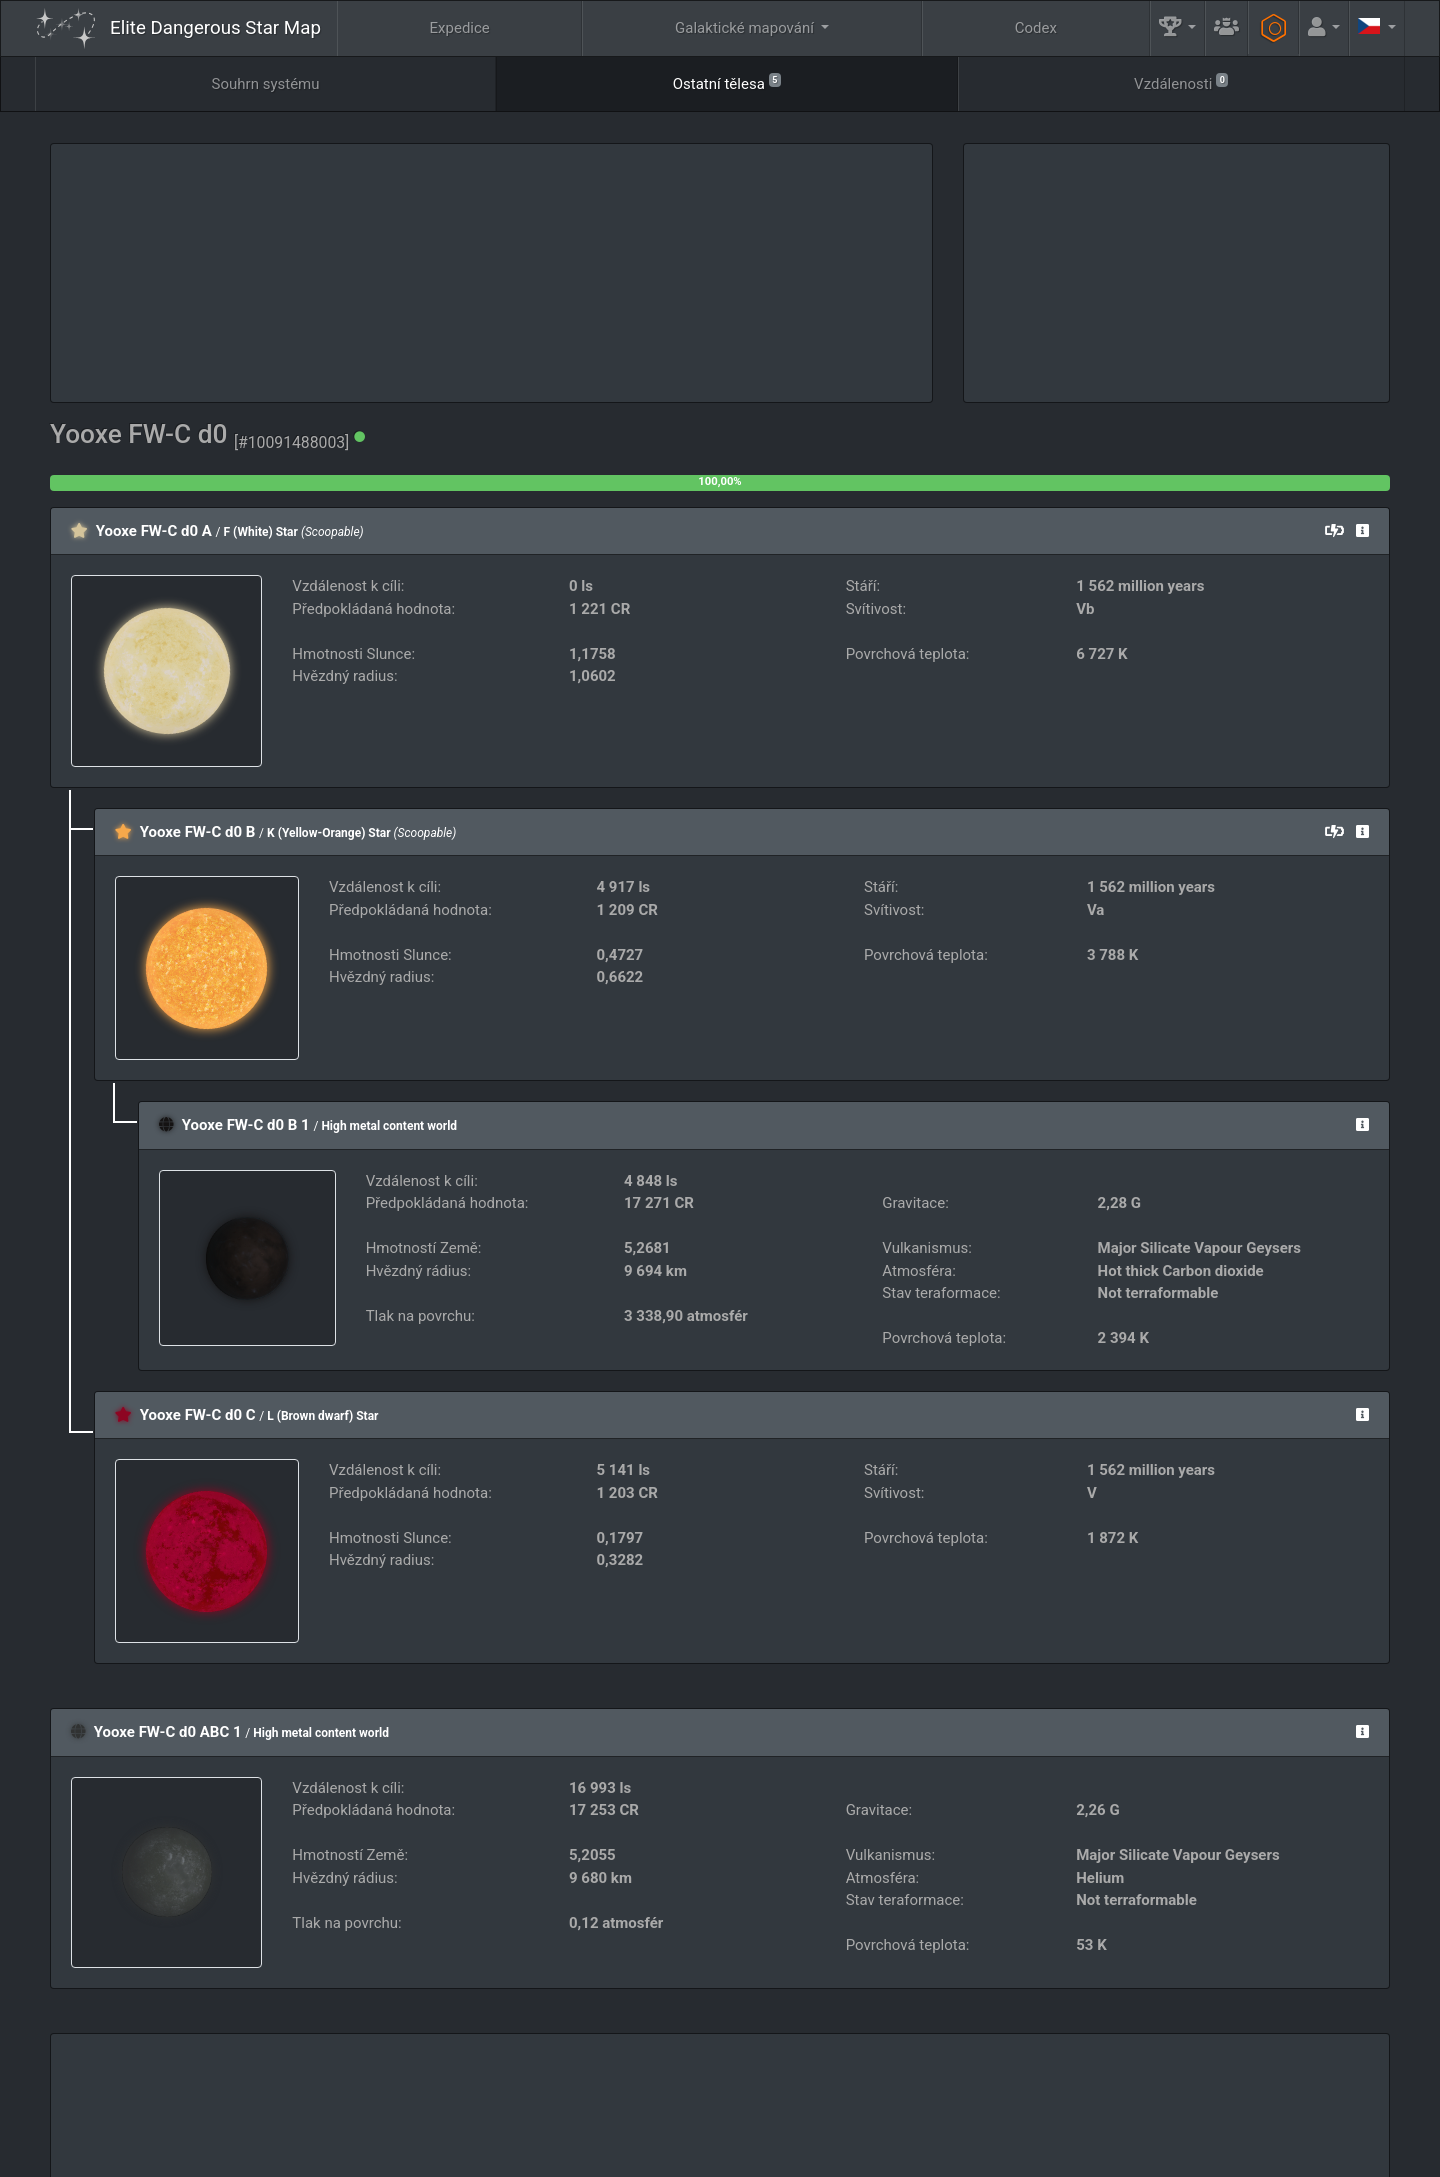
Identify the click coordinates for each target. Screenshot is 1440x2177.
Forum (1065, 2154)
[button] (1178, 28)
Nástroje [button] (1210, 2103)
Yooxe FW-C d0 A (154, 531)
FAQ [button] (663, 2103)
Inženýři (1078, 2103)
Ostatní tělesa (727, 82)
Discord (994, 2154)
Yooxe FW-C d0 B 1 (246, 1125)
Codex (1036, 28)
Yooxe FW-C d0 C (198, 1415)
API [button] (1341, 2103)
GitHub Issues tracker (880, 2154)
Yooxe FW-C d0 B (198, 832)
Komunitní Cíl (931, 2103)
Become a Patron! (745, 2154)
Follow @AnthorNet (614, 2154)
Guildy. (789, 2103)
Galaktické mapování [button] (746, 28)
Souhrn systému (266, 84)
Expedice (460, 28)
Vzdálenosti (1181, 82)
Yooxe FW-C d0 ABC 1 (168, 1732)
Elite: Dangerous (89, 2113)
